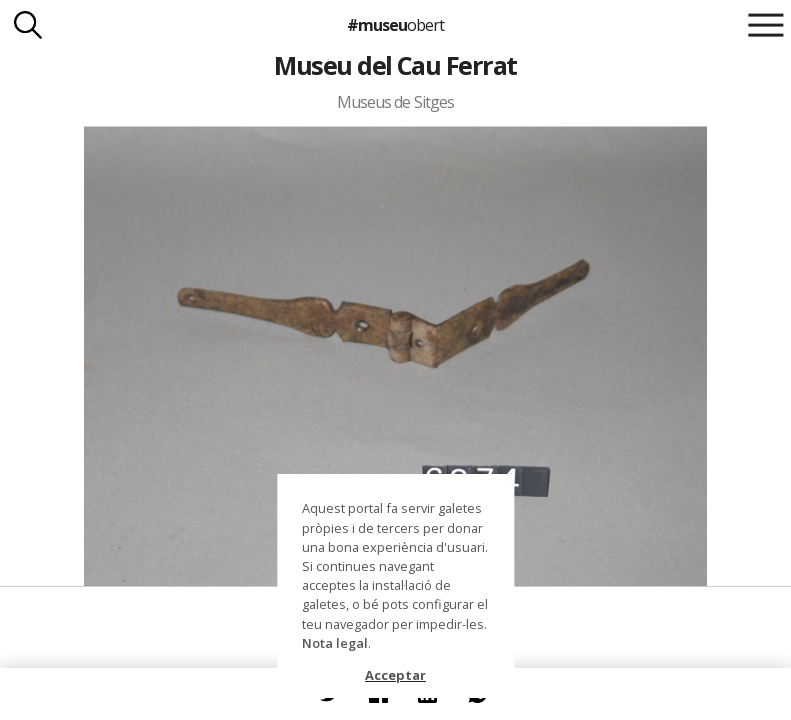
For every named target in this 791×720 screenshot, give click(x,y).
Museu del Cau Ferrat (395, 65)
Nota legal (335, 643)
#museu (395, 25)
